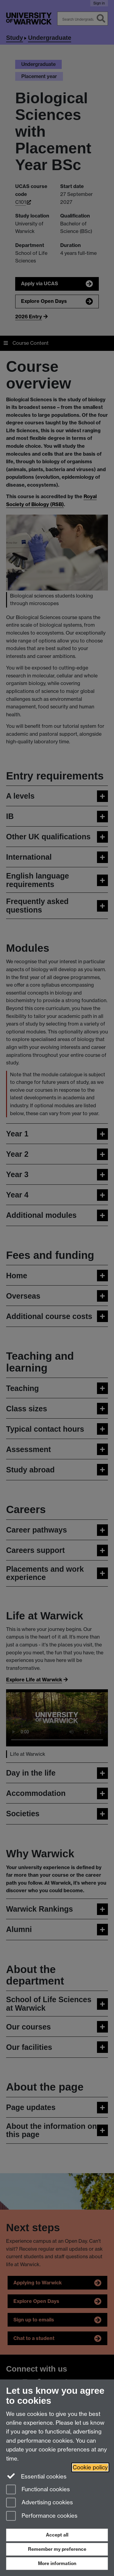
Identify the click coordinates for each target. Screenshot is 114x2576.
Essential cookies (36, 2476)
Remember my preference (57, 2549)
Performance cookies (42, 2516)
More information (57, 2563)
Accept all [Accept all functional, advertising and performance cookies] (57, 2535)
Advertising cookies (39, 2503)
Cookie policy (90, 2467)
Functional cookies (38, 2490)
